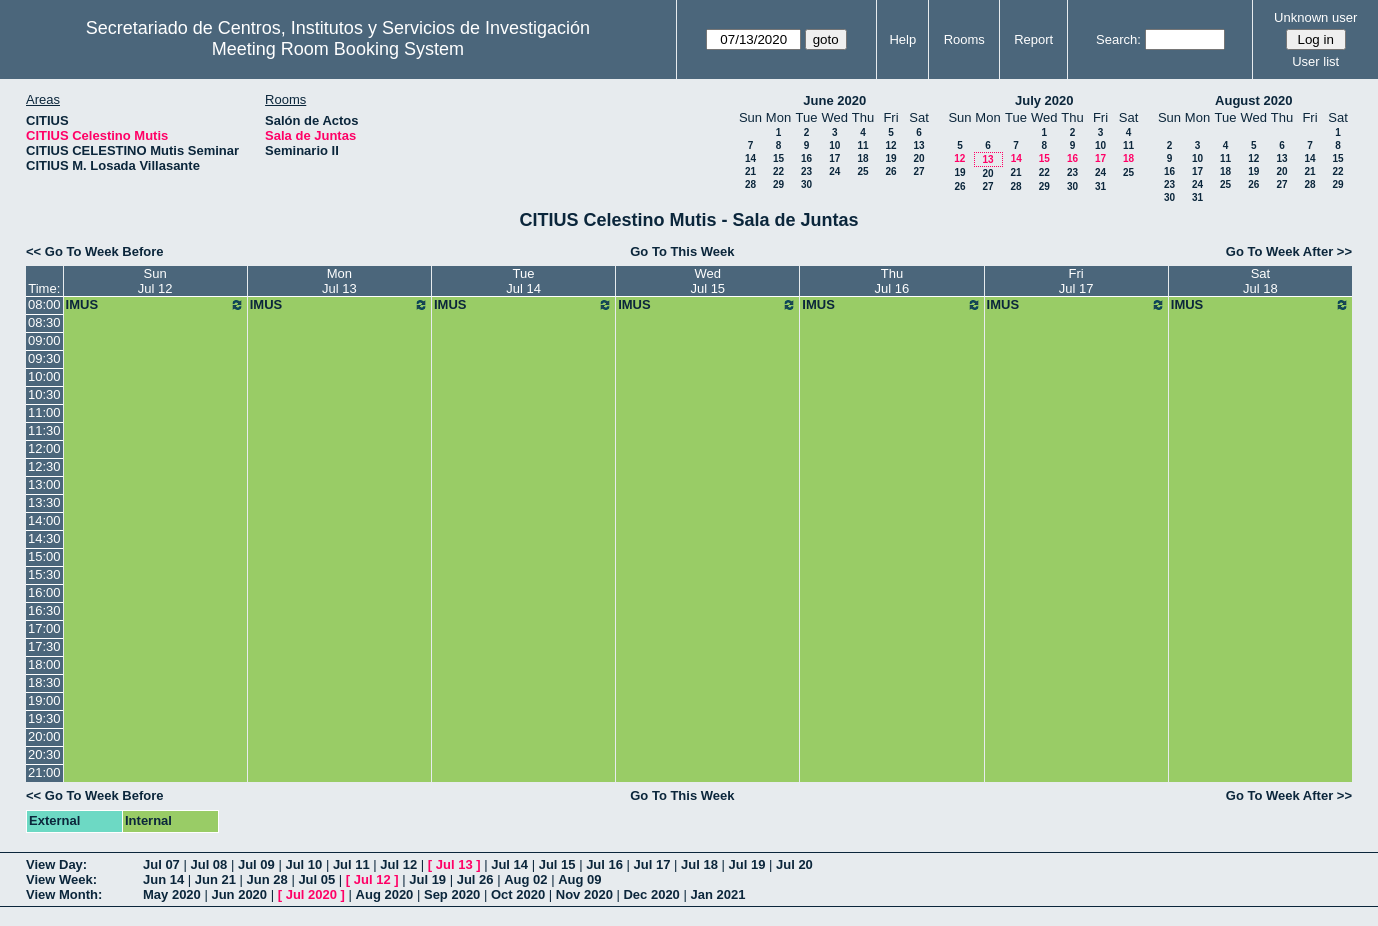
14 (750, 158)
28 (750, 184)
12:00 (44, 448)
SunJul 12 (155, 281)
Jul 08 (208, 864)
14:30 (44, 538)
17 (834, 158)
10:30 (44, 394)
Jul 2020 (311, 894)
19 (890, 158)
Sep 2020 (452, 894)
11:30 (44, 430)
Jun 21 (215, 879)
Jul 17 (652, 864)
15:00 (44, 556)
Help (902, 39)
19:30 (44, 718)
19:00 (44, 700)
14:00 (44, 520)
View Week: (61, 879)
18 (862, 158)
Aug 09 (579, 879)
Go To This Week (682, 251)
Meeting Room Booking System (338, 49)
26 (890, 171)
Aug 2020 (385, 894)
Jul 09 (256, 864)
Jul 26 (475, 879)
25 (862, 171)
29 (778, 184)
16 (806, 158)
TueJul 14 (523, 281)
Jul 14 (509, 864)
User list (1315, 61)
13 (918, 145)
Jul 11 (351, 864)
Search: (1118, 39)
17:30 (44, 646)
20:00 (44, 736)
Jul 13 (454, 864)
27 (918, 171)
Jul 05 (316, 879)
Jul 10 (303, 864)
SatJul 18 (1260, 281)
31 (1100, 186)
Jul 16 (604, 864)
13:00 (44, 484)
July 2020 (1044, 100)
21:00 (44, 772)
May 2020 (172, 894)
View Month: (64, 894)
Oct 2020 (518, 894)
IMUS (155, 305)
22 (778, 171)
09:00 (44, 340)
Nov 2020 (584, 894)
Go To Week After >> (1289, 251)
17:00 (44, 628)
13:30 (44, 502)
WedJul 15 (707, 281)
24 (834, 171)
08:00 (44, 304)
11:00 (44, 412)
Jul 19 (747, 864)
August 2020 (1253, 100)
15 (778, 158)
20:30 (44, 754)
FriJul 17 (1076, 281)
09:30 (44, 358)
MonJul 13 (339, 281)
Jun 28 (267, 879)
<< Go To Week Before (95, 251)
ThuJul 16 (892, 281)
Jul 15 (557, 864)
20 (918, 158)
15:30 (44, 574)
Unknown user (1315, 17)
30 (806, 184)
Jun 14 (163, 879)
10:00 (44, 376)
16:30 (44, 610)
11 (862, 145)
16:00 (44, 592)
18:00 (44, 664)
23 (806, 171)
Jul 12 (398, 864)
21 (750, 171)
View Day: (56, 864)
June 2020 (834, 100)
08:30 (44, 322)
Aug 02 (525, 879)
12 (890, 145)
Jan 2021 (717, 894)
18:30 (44, 682)
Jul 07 (161, 864)
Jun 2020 (239, 894)
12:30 (44, 466)
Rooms (964, 39)
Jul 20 (794, 864)
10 (834, 145)
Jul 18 (699, 864)
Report (1033, 39)
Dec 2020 (651, 894)
